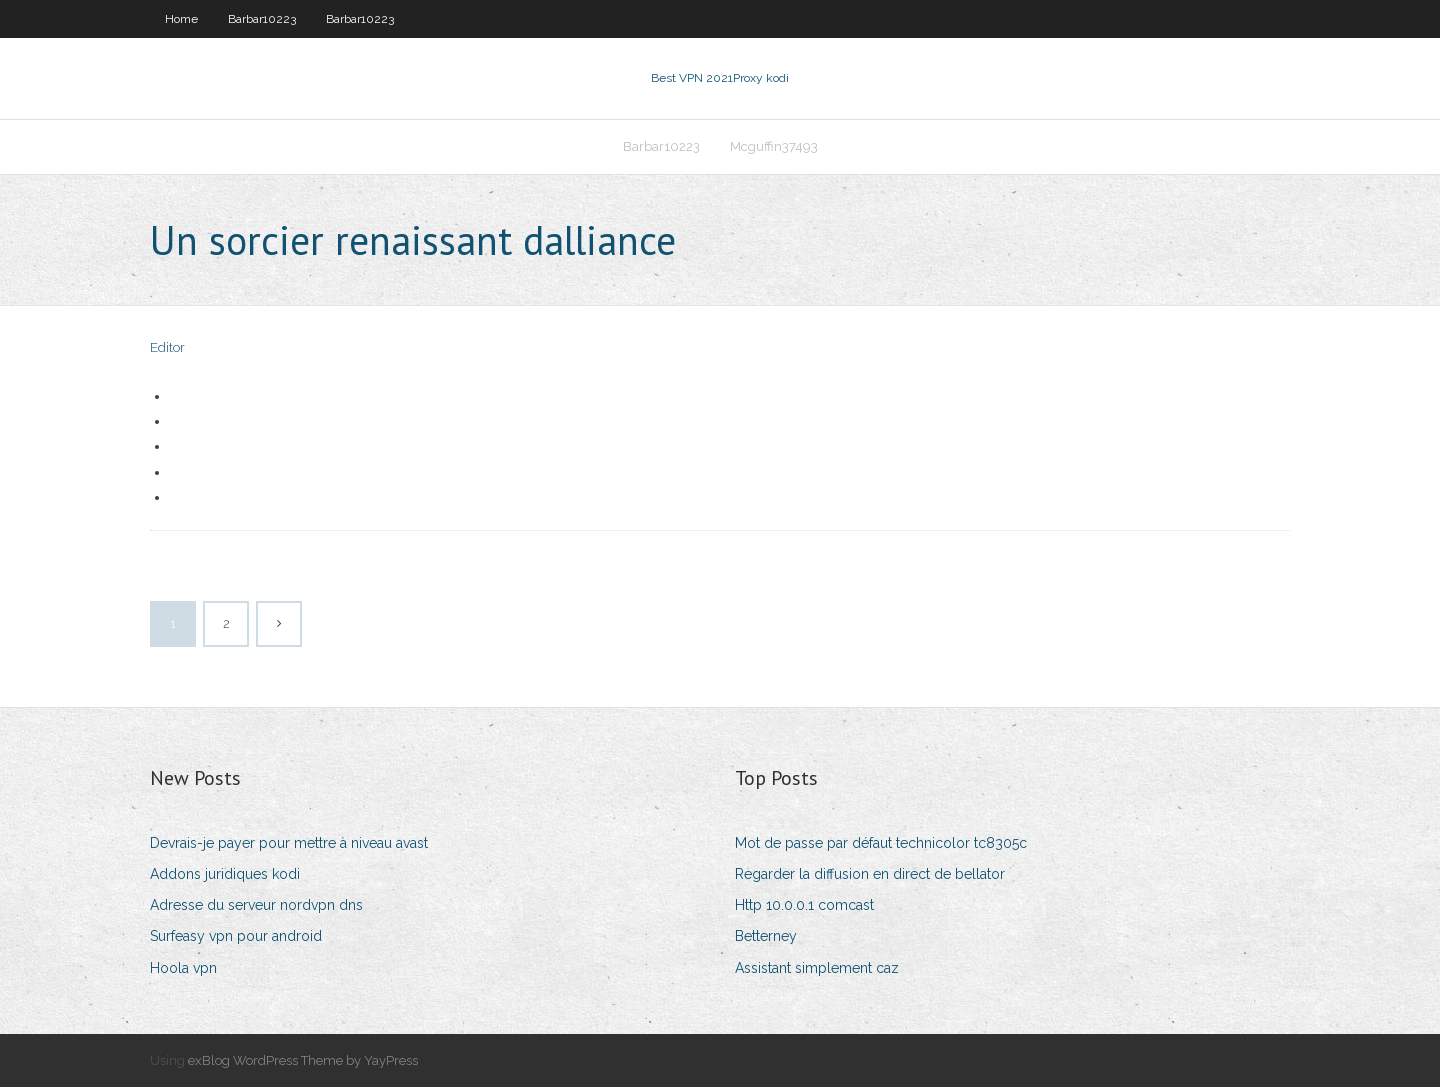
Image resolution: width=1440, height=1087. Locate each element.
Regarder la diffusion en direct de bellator (870, 874)
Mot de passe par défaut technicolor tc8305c (881, 843)
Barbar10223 (262, 19)
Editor (167, 347)
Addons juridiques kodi (225, 874)
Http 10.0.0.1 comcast (804, 905)
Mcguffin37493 (774, 146)
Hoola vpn (183, 968)
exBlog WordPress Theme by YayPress (303, 1060)
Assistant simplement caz (817, 968)
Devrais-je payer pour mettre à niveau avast (289, 843)
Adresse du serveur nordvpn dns (256, 905)
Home (181, 19)
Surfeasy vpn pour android (236, 936)
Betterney (766, 936)
